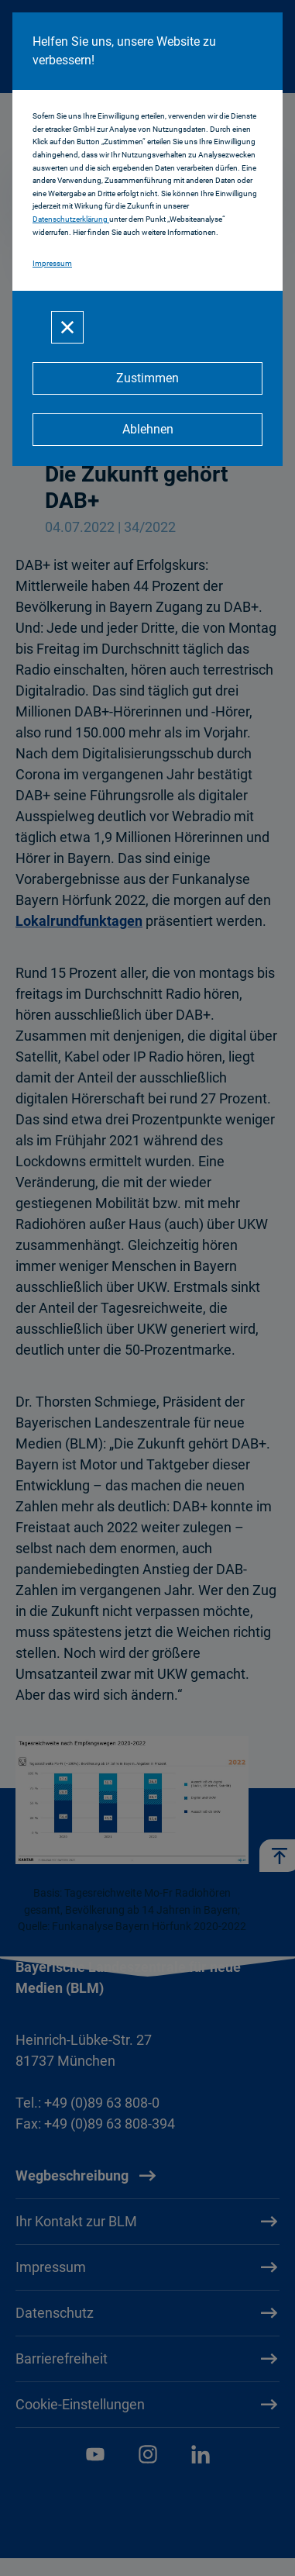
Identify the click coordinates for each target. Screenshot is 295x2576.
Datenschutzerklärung (71, 219)
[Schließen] (67, 327)
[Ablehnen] (147, 429)
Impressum (52, 263)
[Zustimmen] (147, 378)
